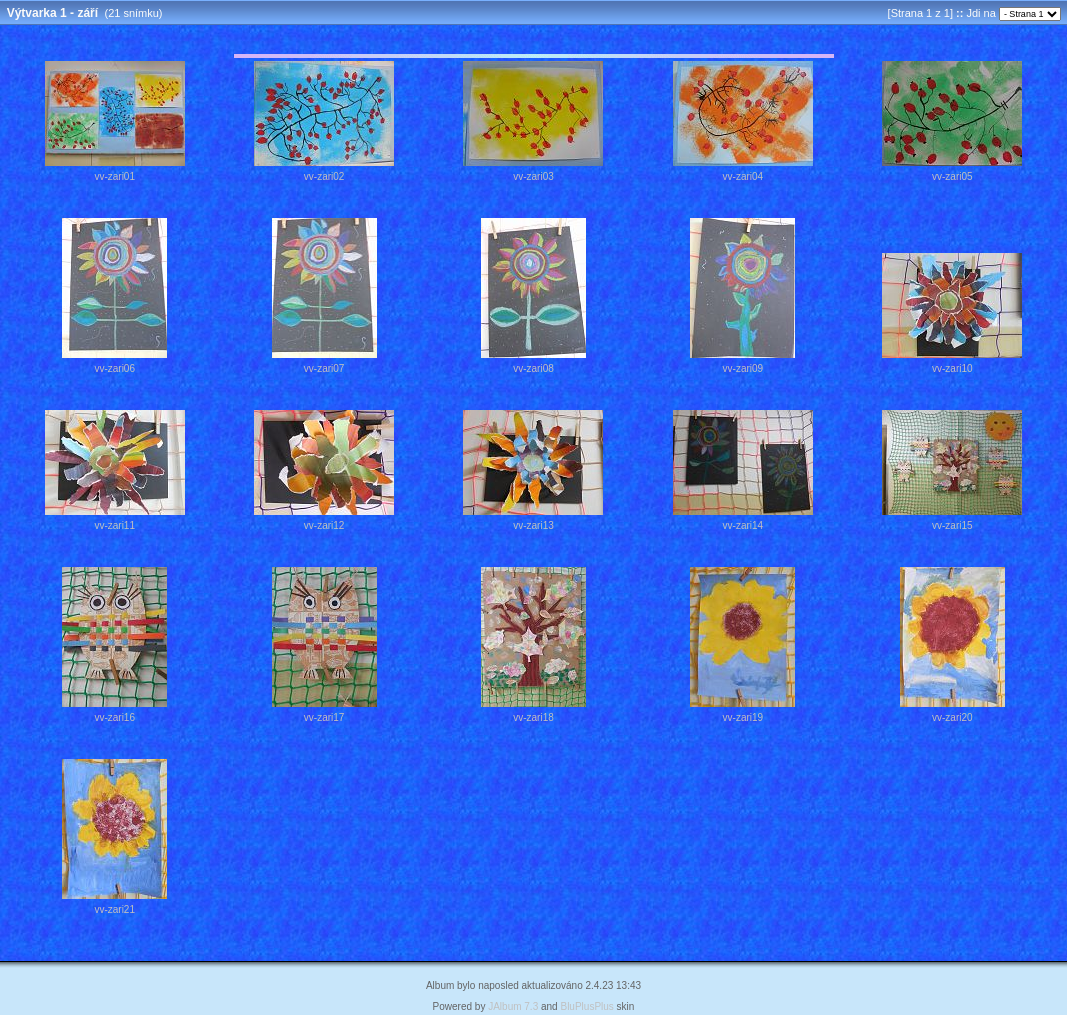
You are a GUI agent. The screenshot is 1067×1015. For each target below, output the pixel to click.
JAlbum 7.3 (513, 1006)
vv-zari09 (743, 368)
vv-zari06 (114, 368)
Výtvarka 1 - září (52, 13)
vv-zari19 (743, 717)
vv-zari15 (952, 525)
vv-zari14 (743, 525)
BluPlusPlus (586, 1006)
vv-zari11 (114, 525)
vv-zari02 (324, 176)
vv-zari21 (114, 909)
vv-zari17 (324, 717)
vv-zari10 (952, 368)
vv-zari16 (114, 717)
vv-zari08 (533, 368)
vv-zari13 (533, 525)
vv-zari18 (533, 717)
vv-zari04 (743, 176)
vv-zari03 (533, 176)
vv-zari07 (324, 368)
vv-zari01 (114, 176)
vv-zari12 (324, 525)
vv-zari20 (952, 717)
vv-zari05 (952, 176)
